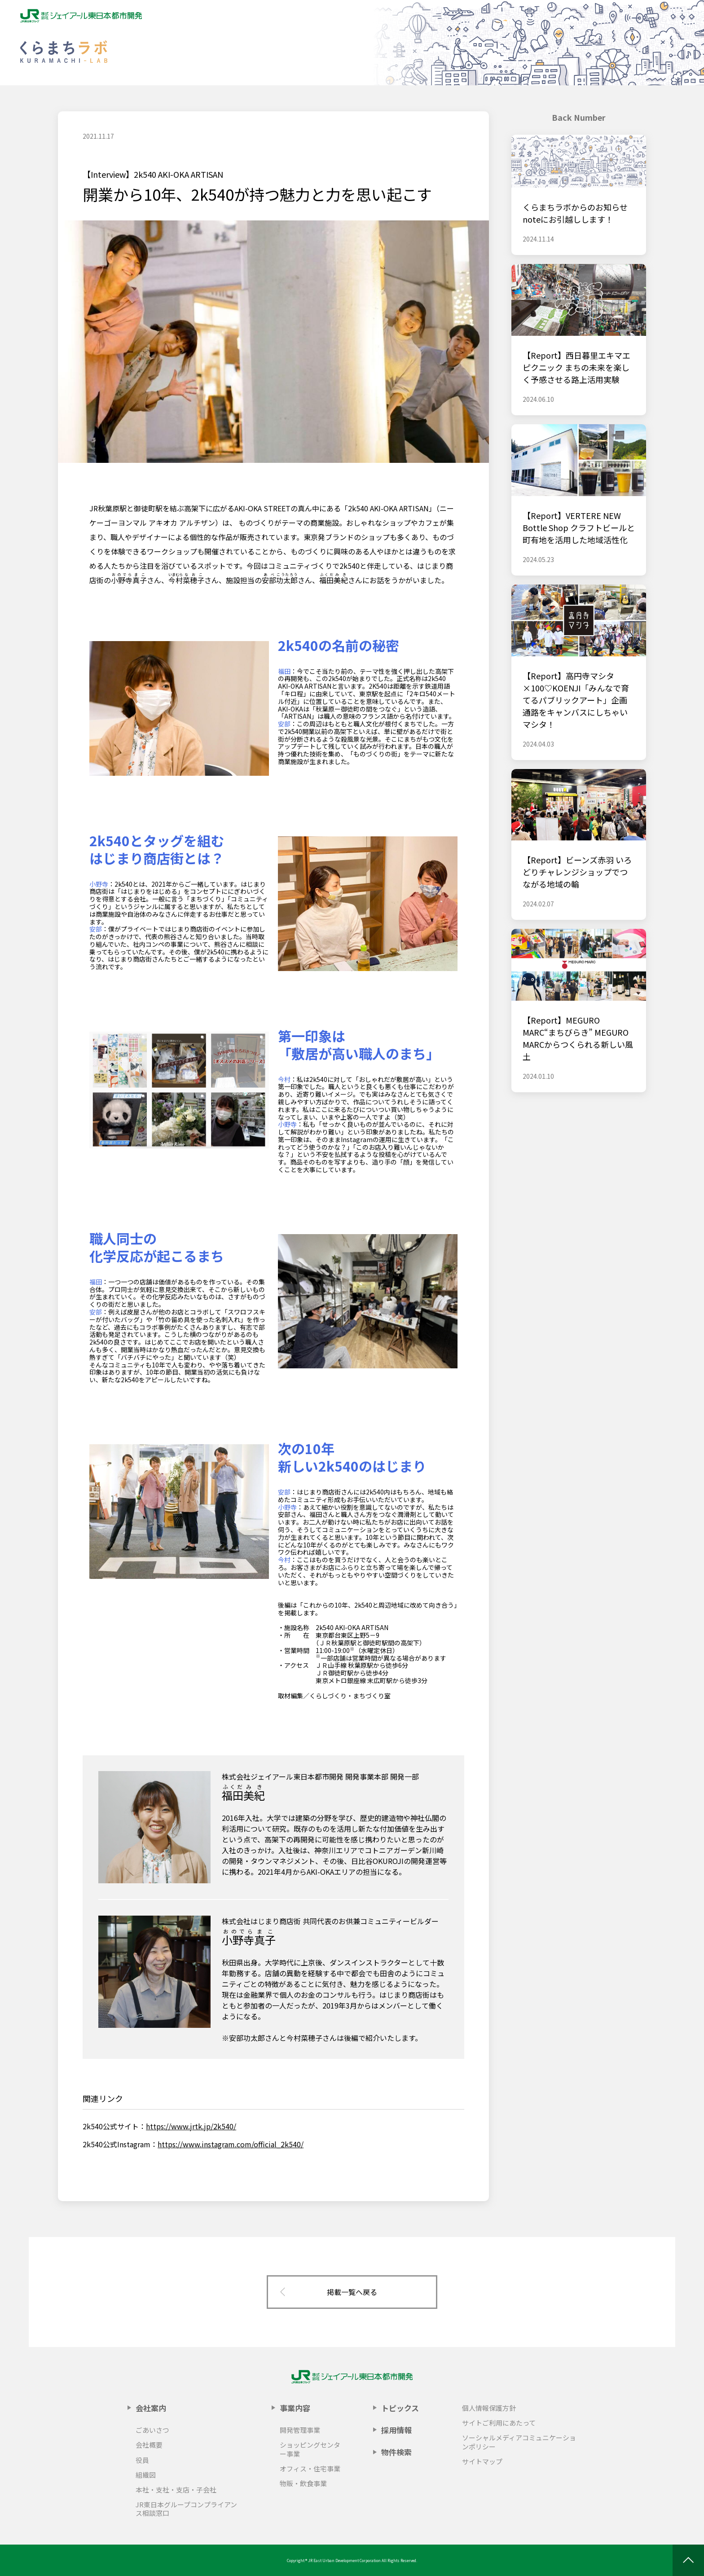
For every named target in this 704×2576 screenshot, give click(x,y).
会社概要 (149, 2444)
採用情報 (396, 2429)
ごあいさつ (152, 2430)
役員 (142, 2460)
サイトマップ (482, 2461)
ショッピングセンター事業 (310, 2449)
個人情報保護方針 (489, 2408)
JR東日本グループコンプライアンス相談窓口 (186, 2509)
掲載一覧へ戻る (352, 2291)
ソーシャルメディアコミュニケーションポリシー (519, 2442)
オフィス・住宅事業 (310, 2468)
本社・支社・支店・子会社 (176, 2489)
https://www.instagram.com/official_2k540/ (231, 2144)
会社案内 (151, 2407)
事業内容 (295, 2407)
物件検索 (396, 2451)
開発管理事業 (300, 2430)
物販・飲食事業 (303, 2483)
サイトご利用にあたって (499, 2422)
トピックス (400, 2407)
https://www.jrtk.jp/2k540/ (191, 2126)
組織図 (146, 2474)
